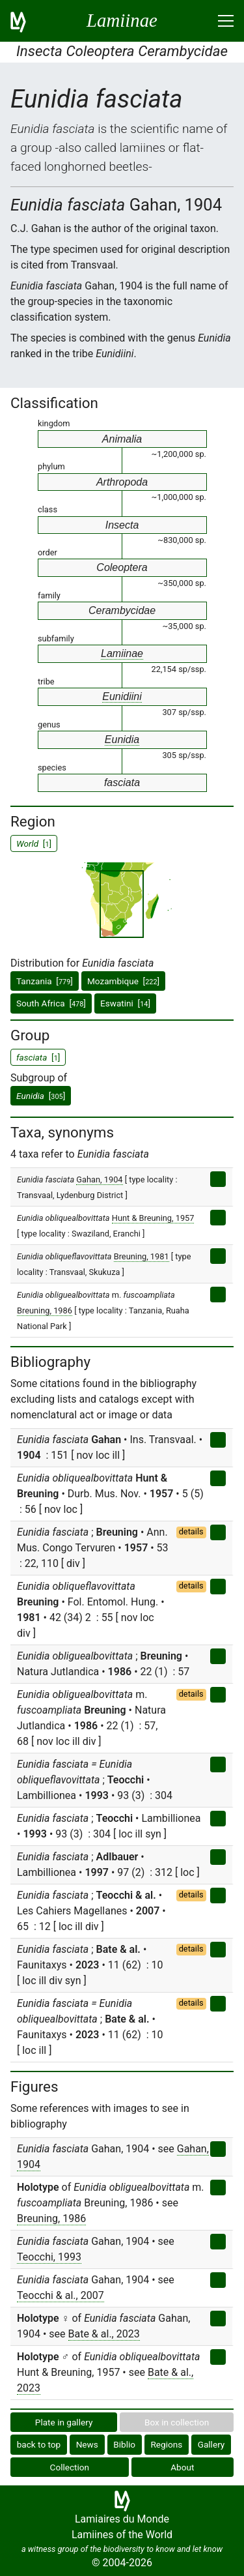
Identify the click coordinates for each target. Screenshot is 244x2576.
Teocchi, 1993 (49, 2257)
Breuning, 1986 (44, 1310)
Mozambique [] (123, 981)
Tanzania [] (44, 981)
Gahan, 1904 (99, 1179)
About (182, 2467)
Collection (70, 2467)
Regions (166, 2444)
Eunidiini (121, 696)
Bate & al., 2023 (104, 2334)
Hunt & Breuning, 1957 (153, 1218)
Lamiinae (122, 653)
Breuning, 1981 (141, 1256)
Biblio (124, 2444)
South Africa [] (51, 1003)
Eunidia (122, 739)
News (87, 2444)
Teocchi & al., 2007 (60, 2295)
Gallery (211, 2444)
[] (40, 1095)
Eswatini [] (125, 1003)
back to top (39, 2444)
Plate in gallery (64, 2422)
